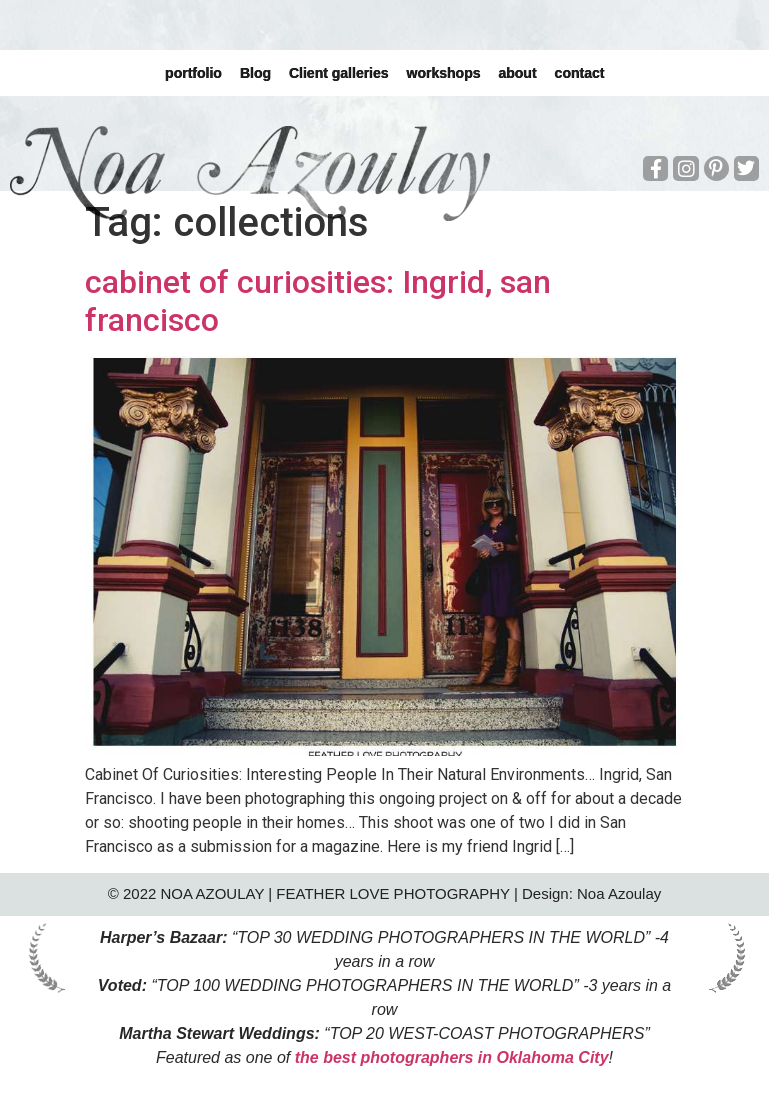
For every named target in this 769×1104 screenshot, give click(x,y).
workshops (443, 73)
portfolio (193, 73)
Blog (255, 73)
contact (579, 73)
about (517, 73)
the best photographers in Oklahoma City (452, 1057)
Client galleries (339, 73)
